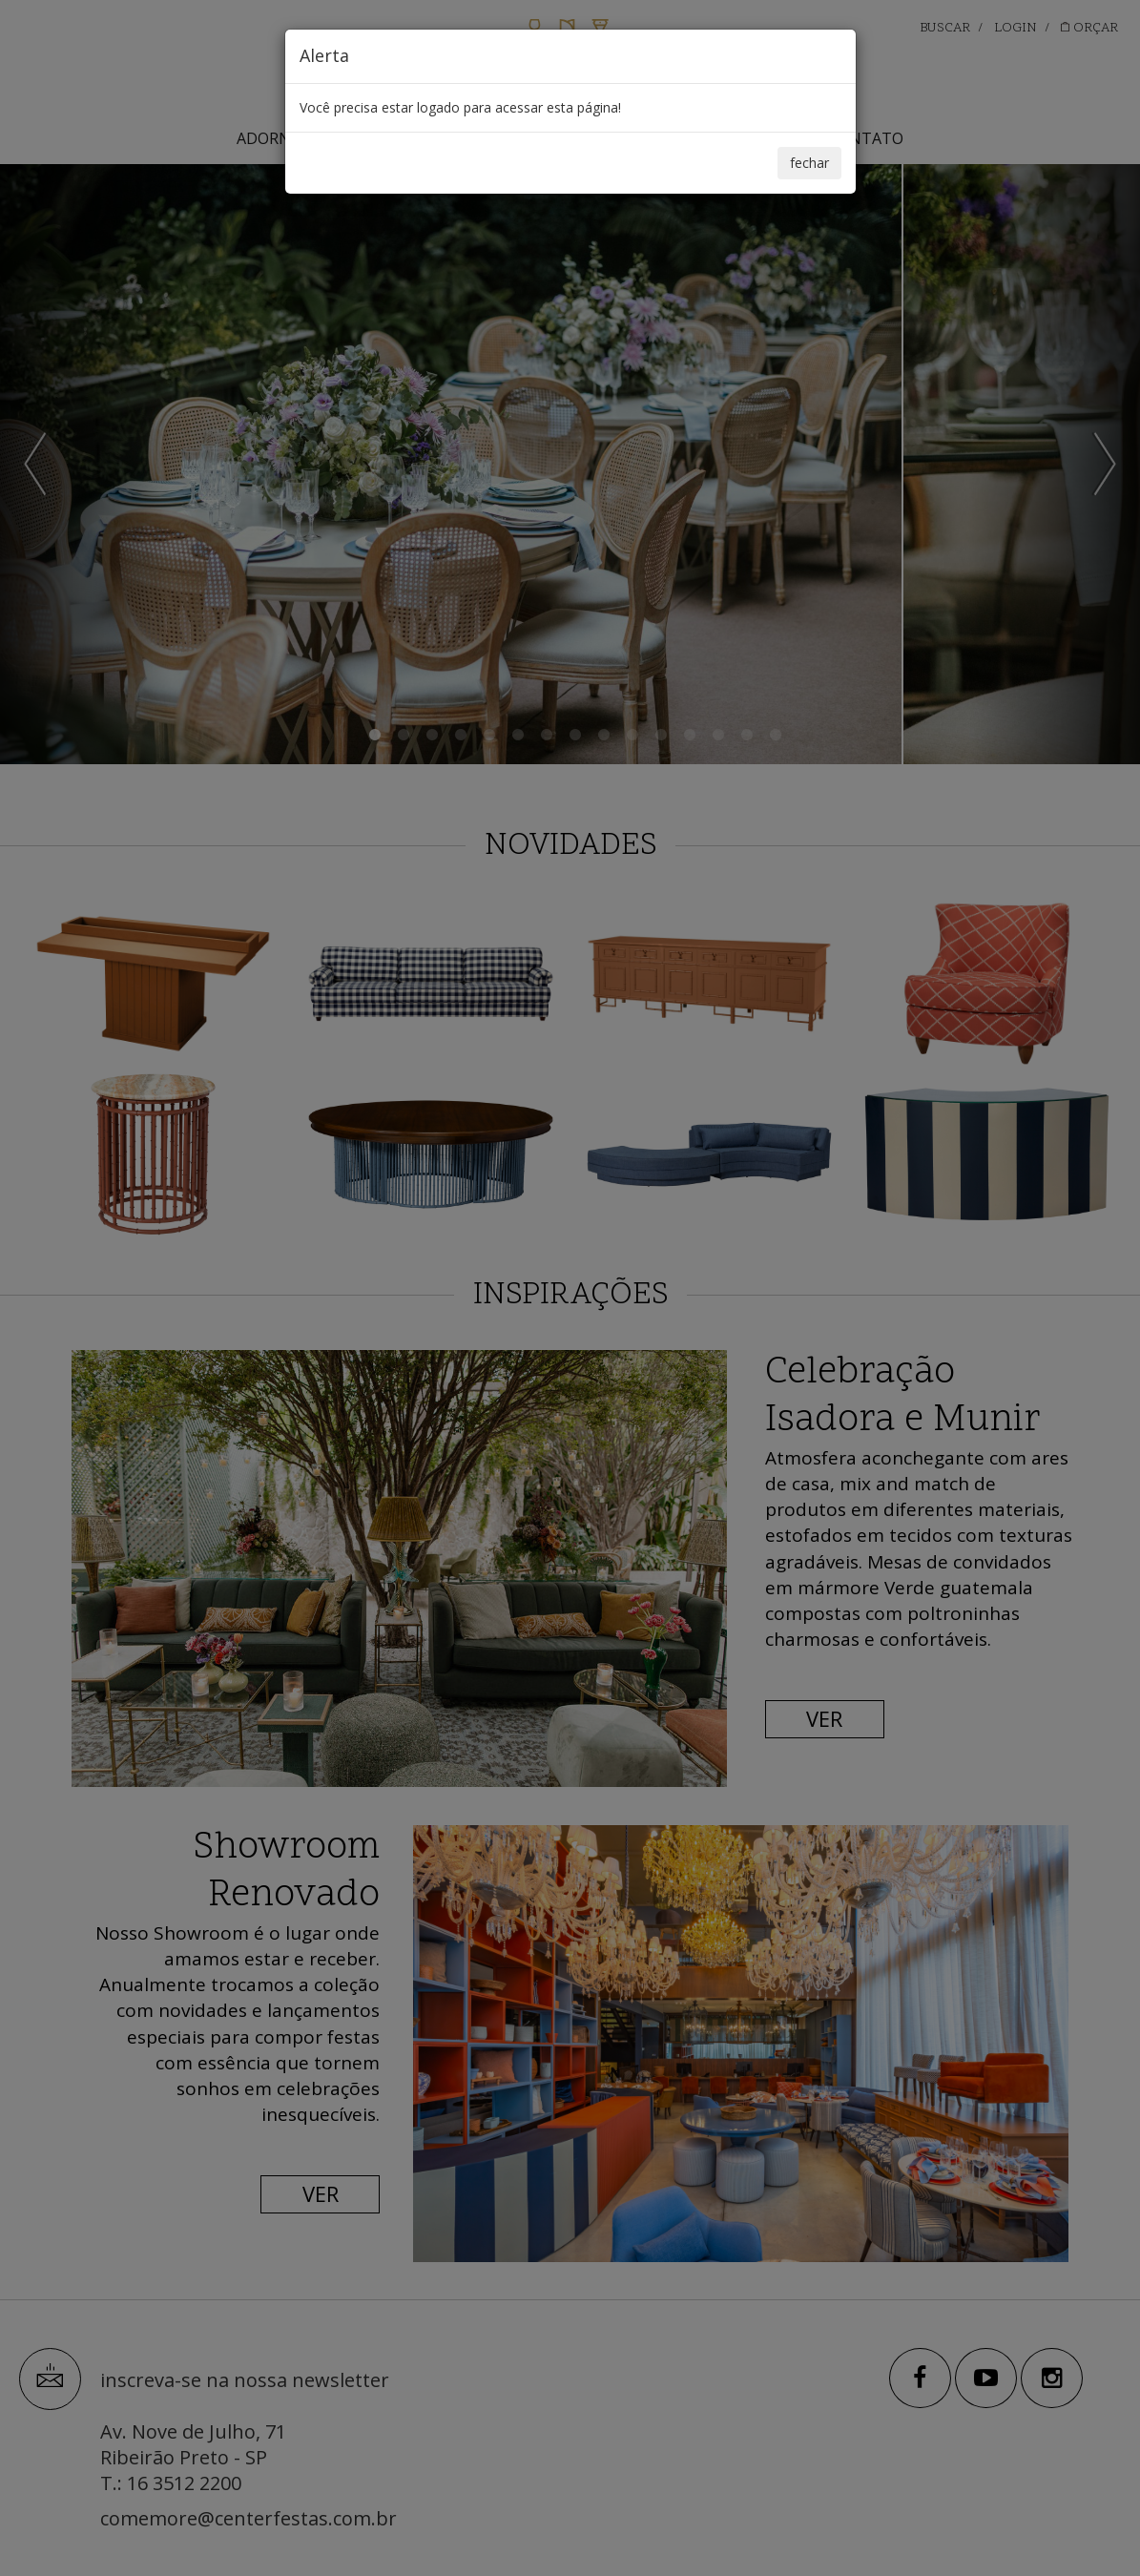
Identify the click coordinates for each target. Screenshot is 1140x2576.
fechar (809, 163)
